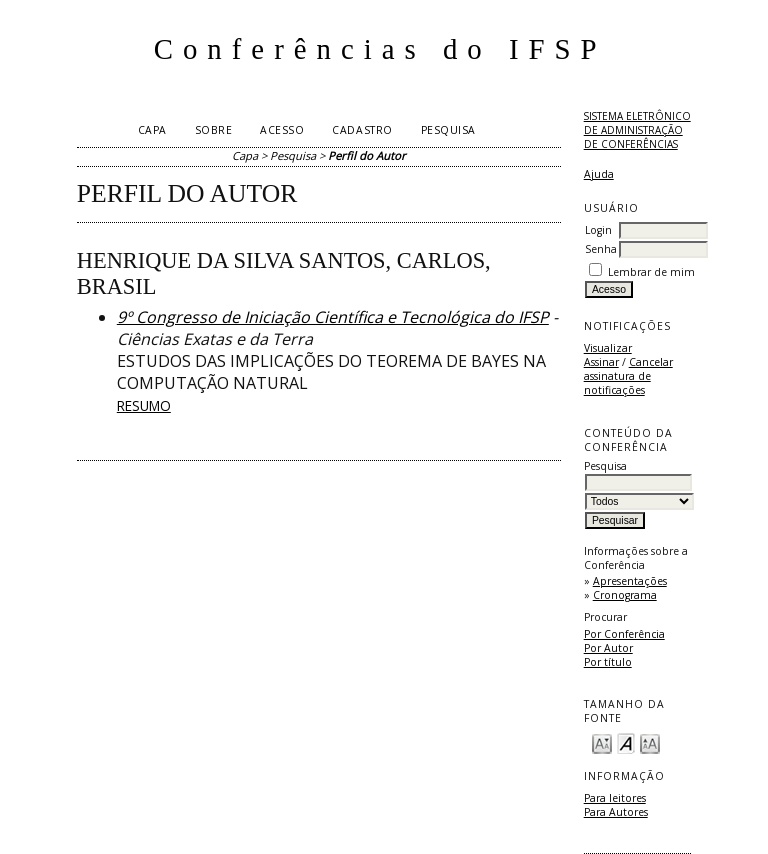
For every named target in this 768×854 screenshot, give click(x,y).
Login (598, 230)
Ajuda (599, 174)
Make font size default (626, 742)
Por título (608, 662)
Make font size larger (650, 742)
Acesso (282, 130)
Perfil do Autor (367, 155)
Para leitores (615, 798)
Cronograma (625, 595)
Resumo (144, 405)
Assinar (601, 362)
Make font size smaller (602, 742)
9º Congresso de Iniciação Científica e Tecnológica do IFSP (333, 317)
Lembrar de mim (651, 272)
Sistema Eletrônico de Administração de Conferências (637, 130)
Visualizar (608, 348)
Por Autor (608, 648)
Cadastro (362, 130)
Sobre (214, 130)
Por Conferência (624, 634)
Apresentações (630, 581)
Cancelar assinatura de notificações (628, 376)
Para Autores (616, 812)
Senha (601, 249)
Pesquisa (448, 130)
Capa (152, 130)
